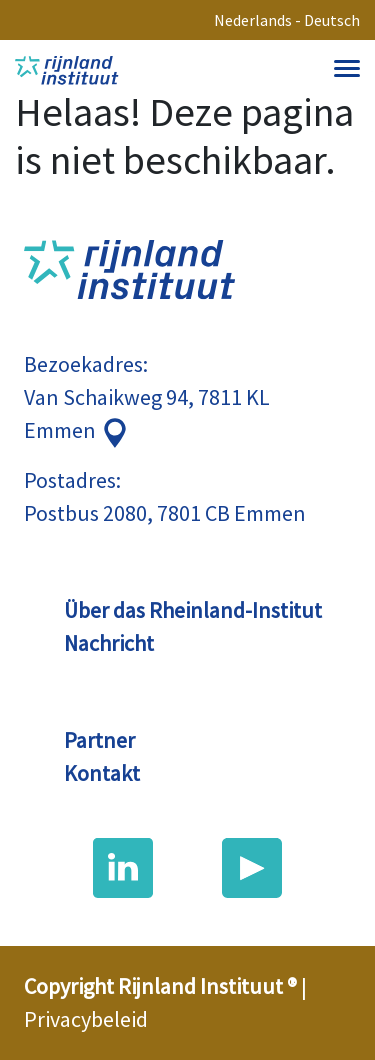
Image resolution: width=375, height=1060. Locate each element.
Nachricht (109, 643)
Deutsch (332, 20)
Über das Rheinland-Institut (193, 610)
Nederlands (253, 20)
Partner (99, 740)
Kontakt (102, 773)
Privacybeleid (86, 1019)
